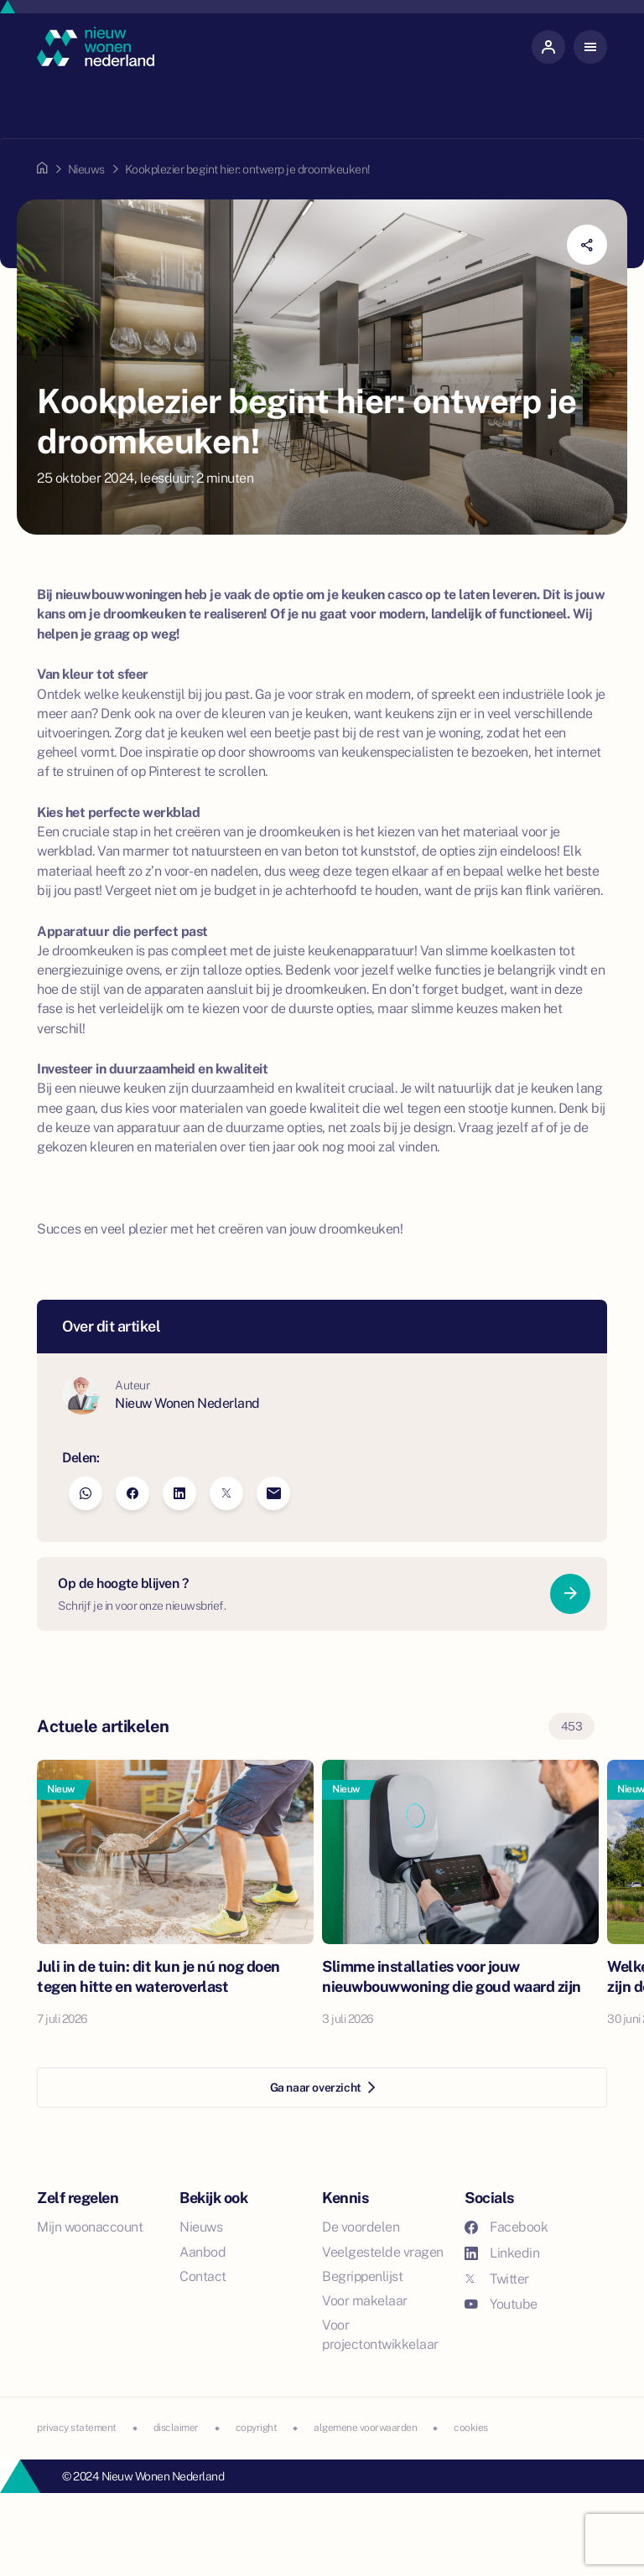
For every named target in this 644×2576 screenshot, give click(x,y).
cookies (471, 2428)
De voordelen (360, 2227)
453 (572, 1726)
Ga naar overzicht (322, 2087)
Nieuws (86, 169)
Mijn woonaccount (90, 2227)
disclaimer (176, 2428)
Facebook (506, 2227)
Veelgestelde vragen (383, 2252)
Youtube (501, 2304)
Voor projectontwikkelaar (380, 2334)
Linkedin (502, 2253)
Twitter (497, 2279)
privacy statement (77, 2428)
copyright (257, 2428)
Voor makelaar (365, 2301)
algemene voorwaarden (365, 2428)
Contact (202, 2276)
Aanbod (202, 2252)
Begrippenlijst (362, 2276)
